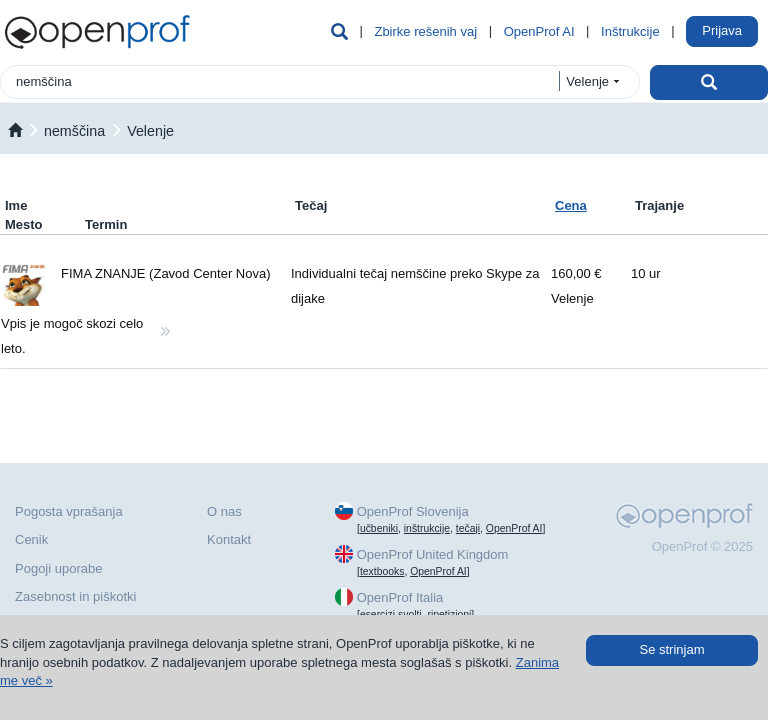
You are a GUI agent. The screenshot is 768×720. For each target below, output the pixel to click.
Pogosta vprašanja (69, 511)
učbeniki (379, 528)
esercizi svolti (391, 614)
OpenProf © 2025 (702, 546)
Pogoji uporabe (58, 568)
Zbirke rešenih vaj (425, 31)
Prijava (722, 30)
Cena (571, 205)
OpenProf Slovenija (413, 511)
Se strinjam (671, 649)
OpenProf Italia (400, 597)
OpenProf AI (539, 31)
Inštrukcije (630, 31)
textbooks (382, 571)
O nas (224, 511)
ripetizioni (449, 614)
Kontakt (229, 539)
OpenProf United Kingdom (433, 554)
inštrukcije (427, 528)
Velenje (150, 131)
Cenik (31, 539)
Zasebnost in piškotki (75, 596)
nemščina (74, 131)
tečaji (468, 528)
